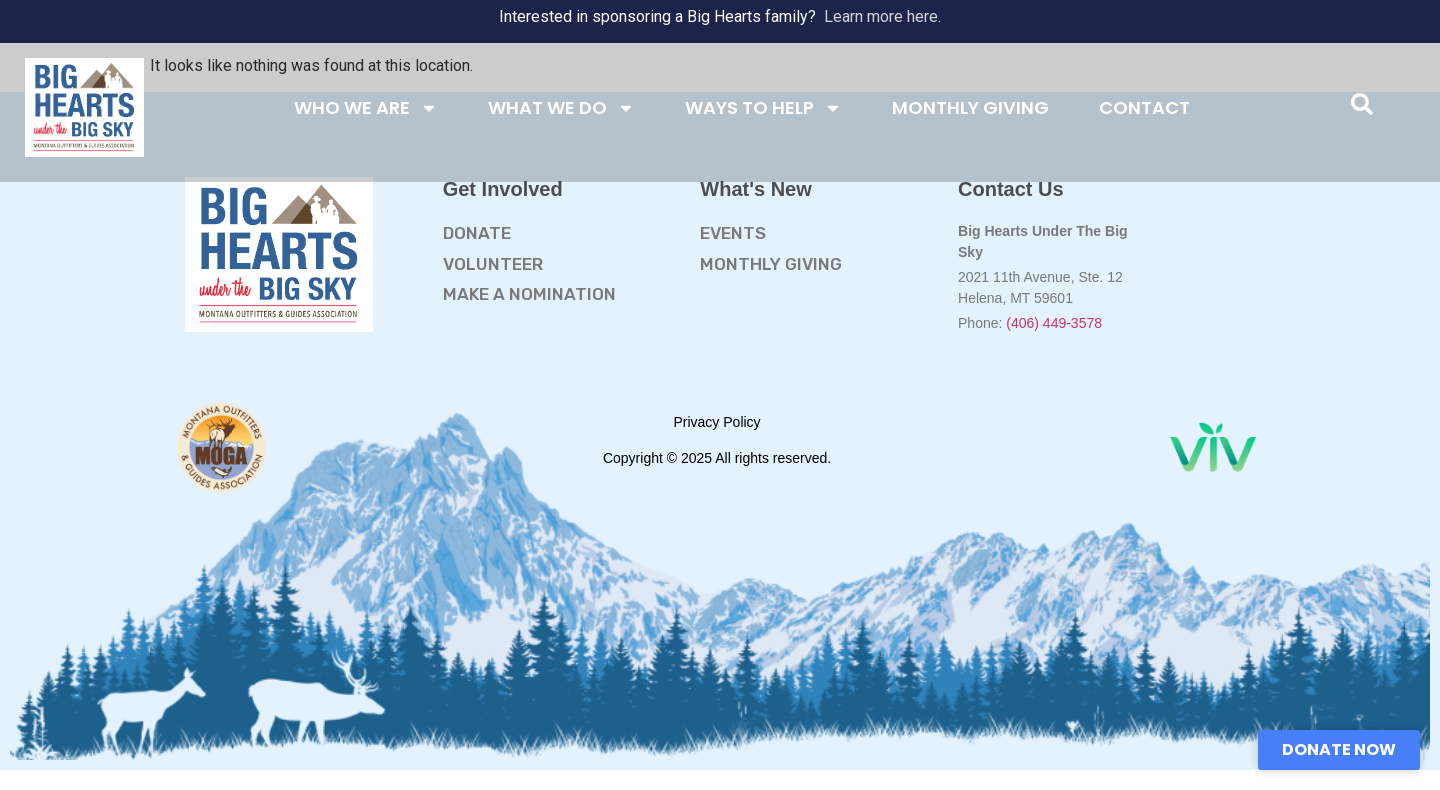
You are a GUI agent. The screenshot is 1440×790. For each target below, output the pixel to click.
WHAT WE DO (561, 108)
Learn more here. (882, 16)
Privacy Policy (716, 422)
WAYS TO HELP (763, 108)
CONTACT (1144, 107)
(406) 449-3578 (1054, 323)
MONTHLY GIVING (970, 107)
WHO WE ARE (366, 108)
